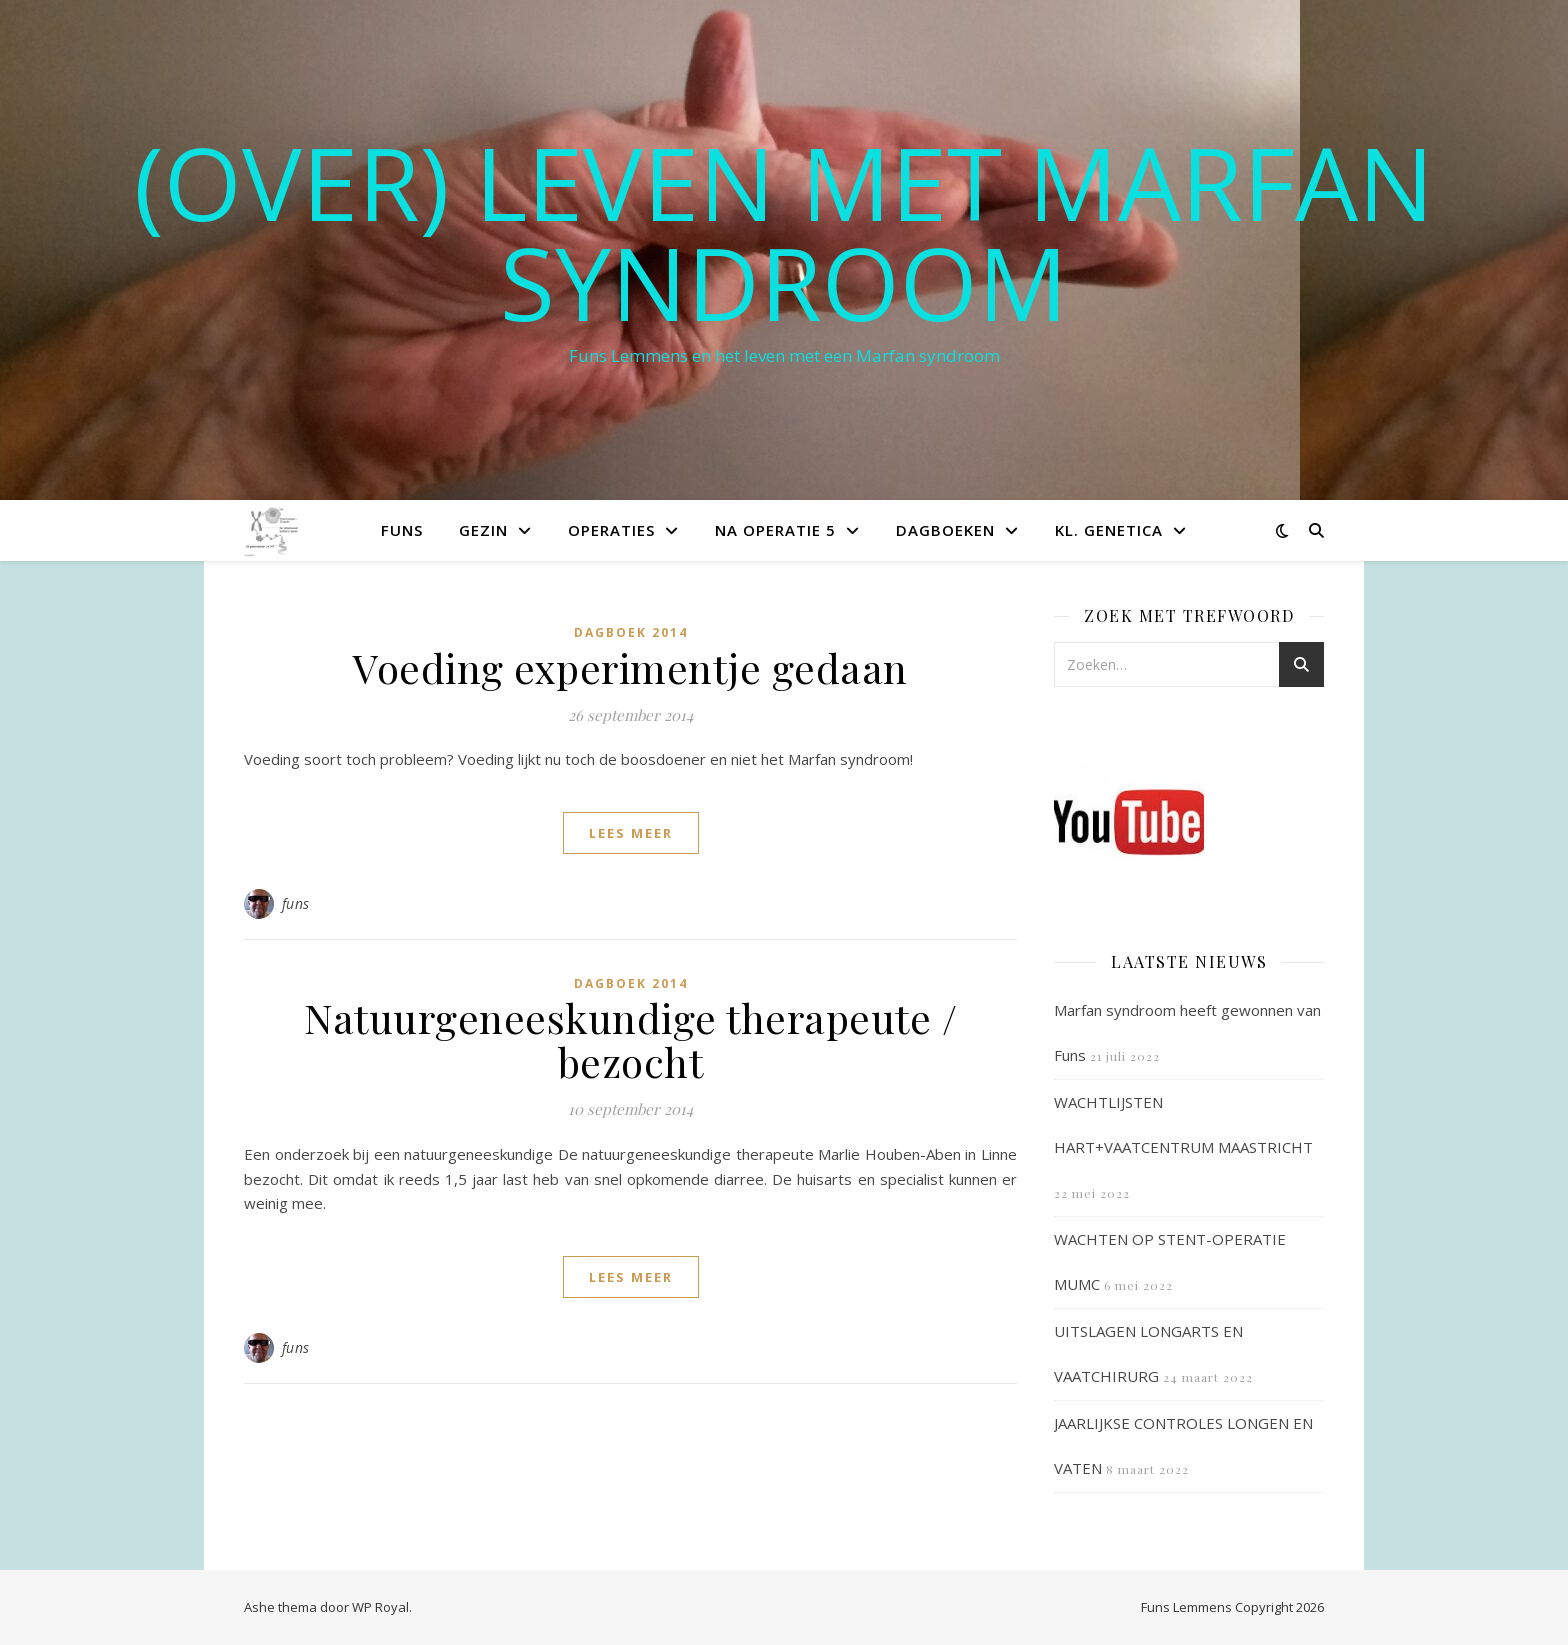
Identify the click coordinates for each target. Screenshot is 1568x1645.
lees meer (631, 833)
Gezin (483, 530)
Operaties (611, 530)
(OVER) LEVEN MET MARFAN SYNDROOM (784, 232)
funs (296, 903)
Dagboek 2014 (631, 632)
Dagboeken (945, 530)
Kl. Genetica (1109, 530)
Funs (402, 530)
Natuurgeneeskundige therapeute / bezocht (630, 1039)
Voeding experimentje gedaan (630, 667)
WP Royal (380, 1607)
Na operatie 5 (775, 530)
